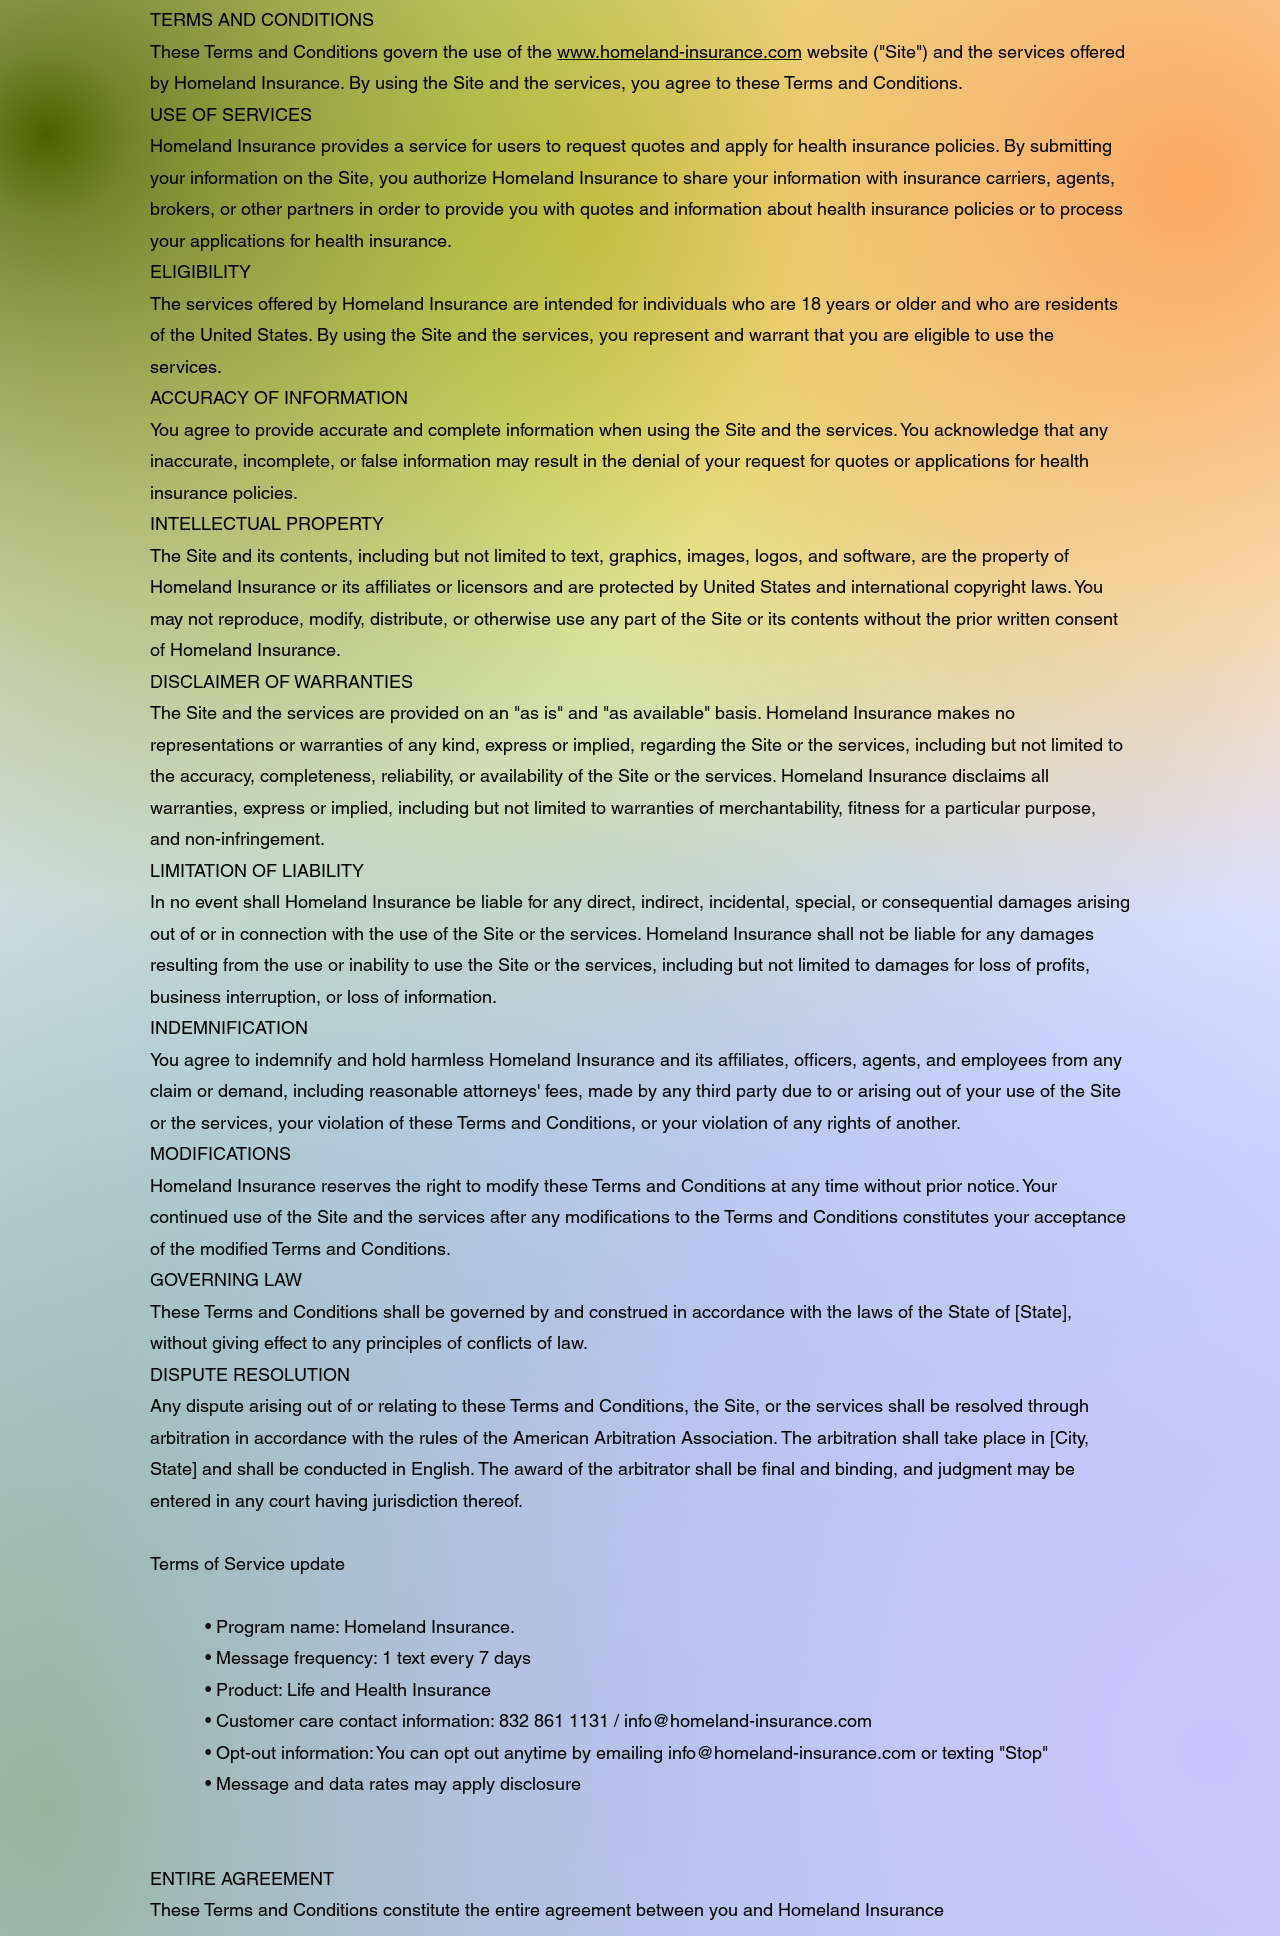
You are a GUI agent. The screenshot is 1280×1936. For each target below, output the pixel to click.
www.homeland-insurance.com (679, 51)
